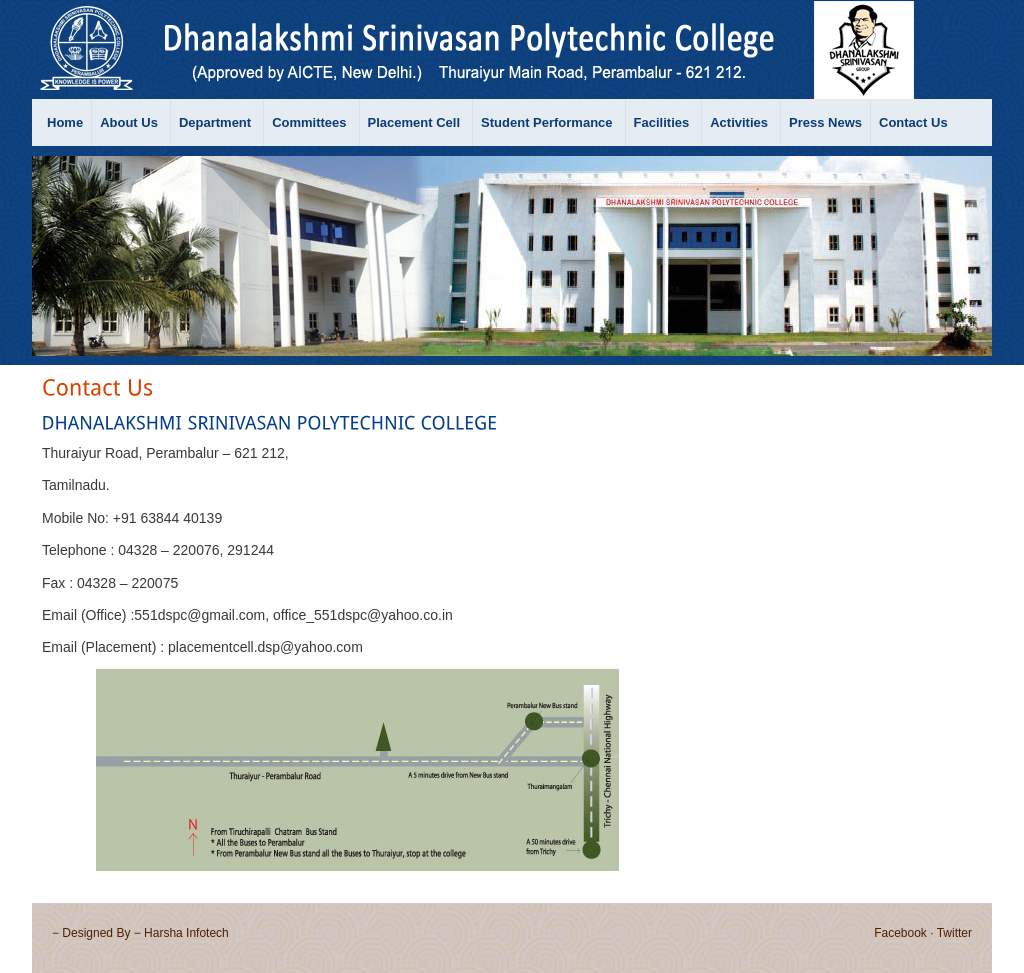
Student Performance (546, 122)
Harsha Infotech (186, 933)
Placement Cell (414, 122)
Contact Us (913, 122)
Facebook (900, 933)
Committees (309, 122)
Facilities (662, 122)
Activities (739, 122)
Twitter (954, 933)
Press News (825, 122)
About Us (129, 122)
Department (215, 122)
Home (65, 122)
